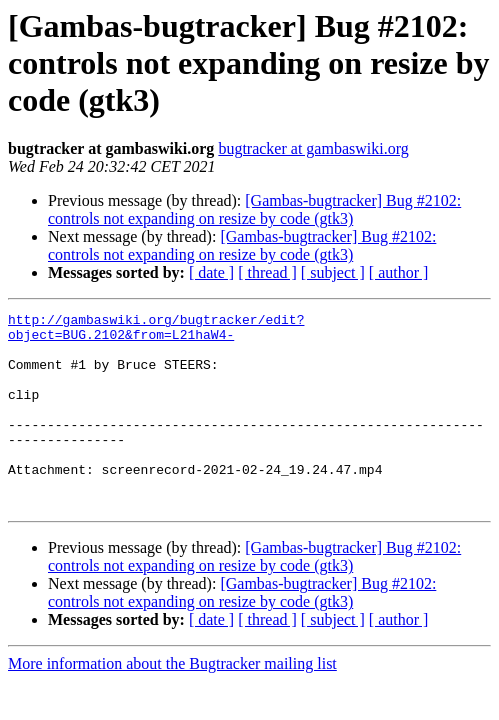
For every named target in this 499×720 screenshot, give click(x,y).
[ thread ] (267, 272)
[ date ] (211, 272)
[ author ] (399, 272)
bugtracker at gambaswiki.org (313, 148)
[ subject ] (333, 272)
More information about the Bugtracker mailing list (172, 702)
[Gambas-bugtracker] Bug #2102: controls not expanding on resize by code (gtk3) (254, 209)
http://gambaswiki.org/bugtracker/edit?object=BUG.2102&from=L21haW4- (156, 331)
